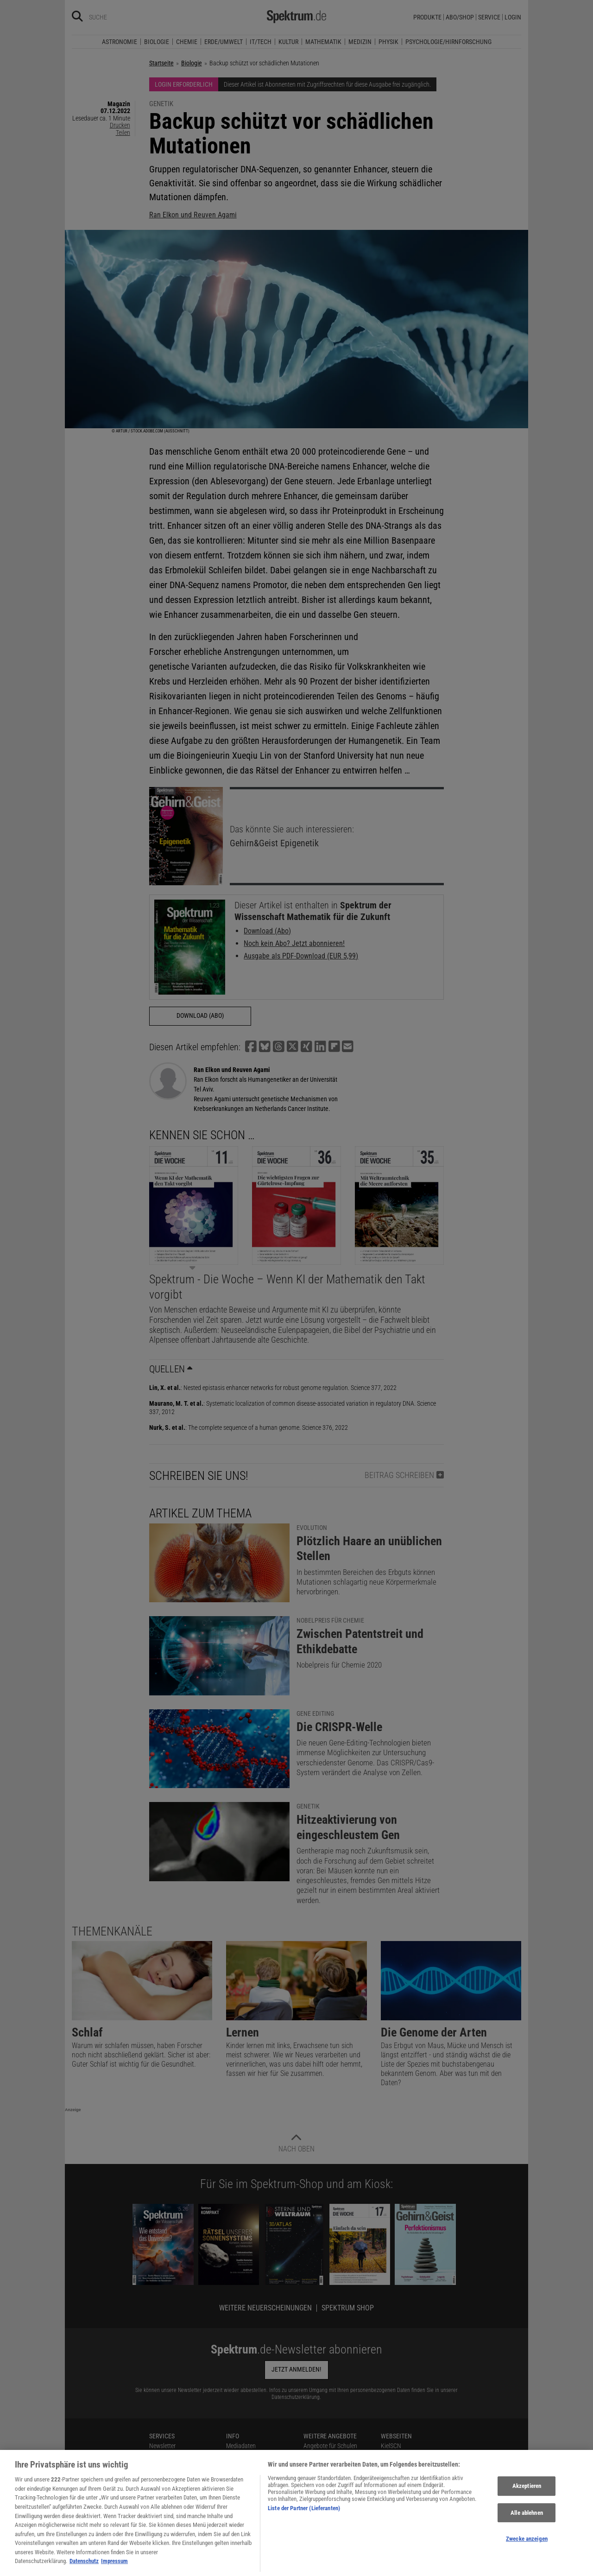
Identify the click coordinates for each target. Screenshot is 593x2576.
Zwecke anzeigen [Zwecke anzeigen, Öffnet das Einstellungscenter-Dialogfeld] (527, 2551)
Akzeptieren (526, 2498)
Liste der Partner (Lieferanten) (304, 2521)
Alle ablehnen (527, 2525)
